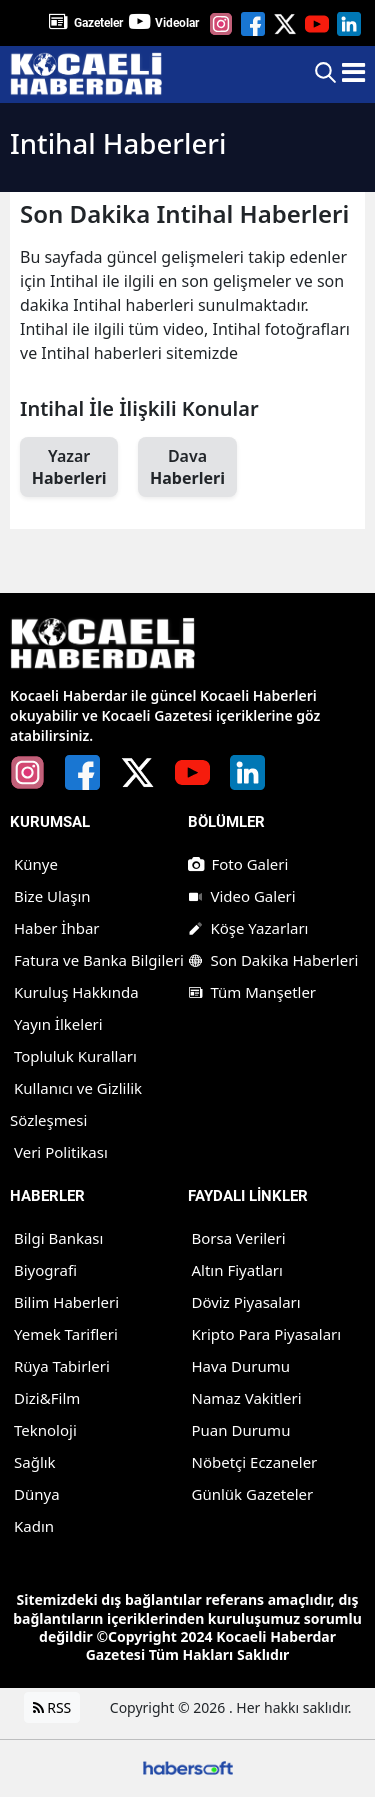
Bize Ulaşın (52, 896)
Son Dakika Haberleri (273, 960)
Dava (187, 467)
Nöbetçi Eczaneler (255, 1462)
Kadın (34, 1526)
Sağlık (35, 1462)
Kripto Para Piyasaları (267, 1334)
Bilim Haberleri (66, 1302)
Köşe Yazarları (248, 928)
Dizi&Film (47, 1398)
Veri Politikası (61, 1152)
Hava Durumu (241, 1366)
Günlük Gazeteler (253, 1494)
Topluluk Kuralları (75, 1056)
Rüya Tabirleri (62, 1366)
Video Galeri (242, 896)
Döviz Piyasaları (246, 1302)
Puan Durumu (241, 1430)
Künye (36, 864)
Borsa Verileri (239, 1238)
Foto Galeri (238, 864)
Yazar (69, 467)
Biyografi (45, 1270)
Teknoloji (45, 1430)
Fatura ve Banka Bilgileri (99, 960)
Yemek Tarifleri (66, 1334)
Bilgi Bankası (58, 1238)
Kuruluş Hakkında (76, 992)
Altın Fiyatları (237, 1270)
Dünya (37, 1494)
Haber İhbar (57, 928)
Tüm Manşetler (252, 992)
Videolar (177, 23)
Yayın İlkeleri (58, 1024)
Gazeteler (98, 23)
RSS (52, 1707)
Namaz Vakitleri (247, 1398)
